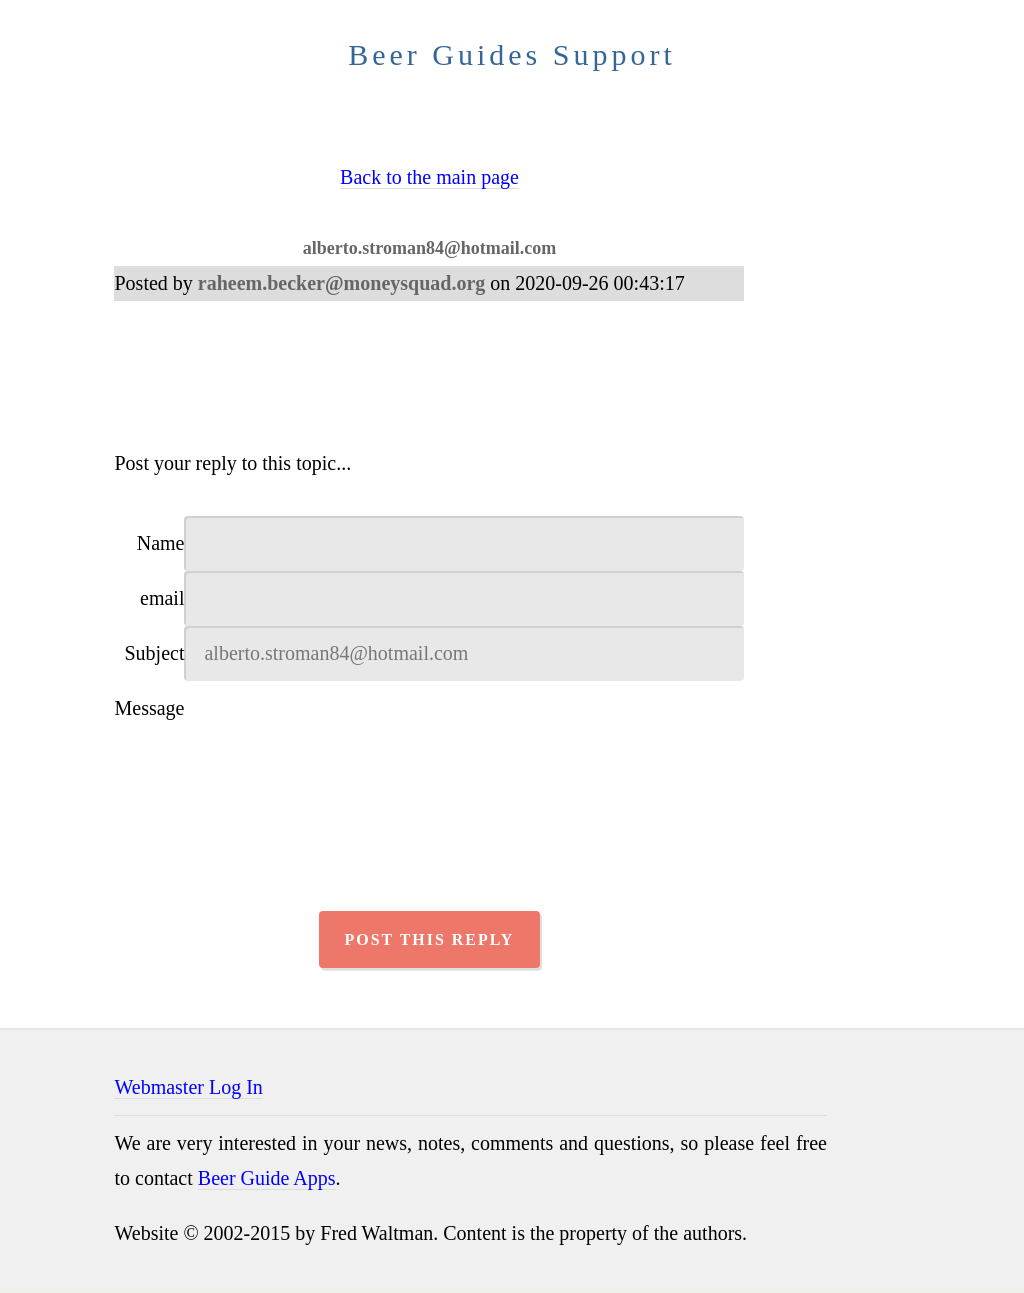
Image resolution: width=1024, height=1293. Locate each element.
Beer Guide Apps (267, 1180)
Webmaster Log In (188, 1089)
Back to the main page (429, 177)
